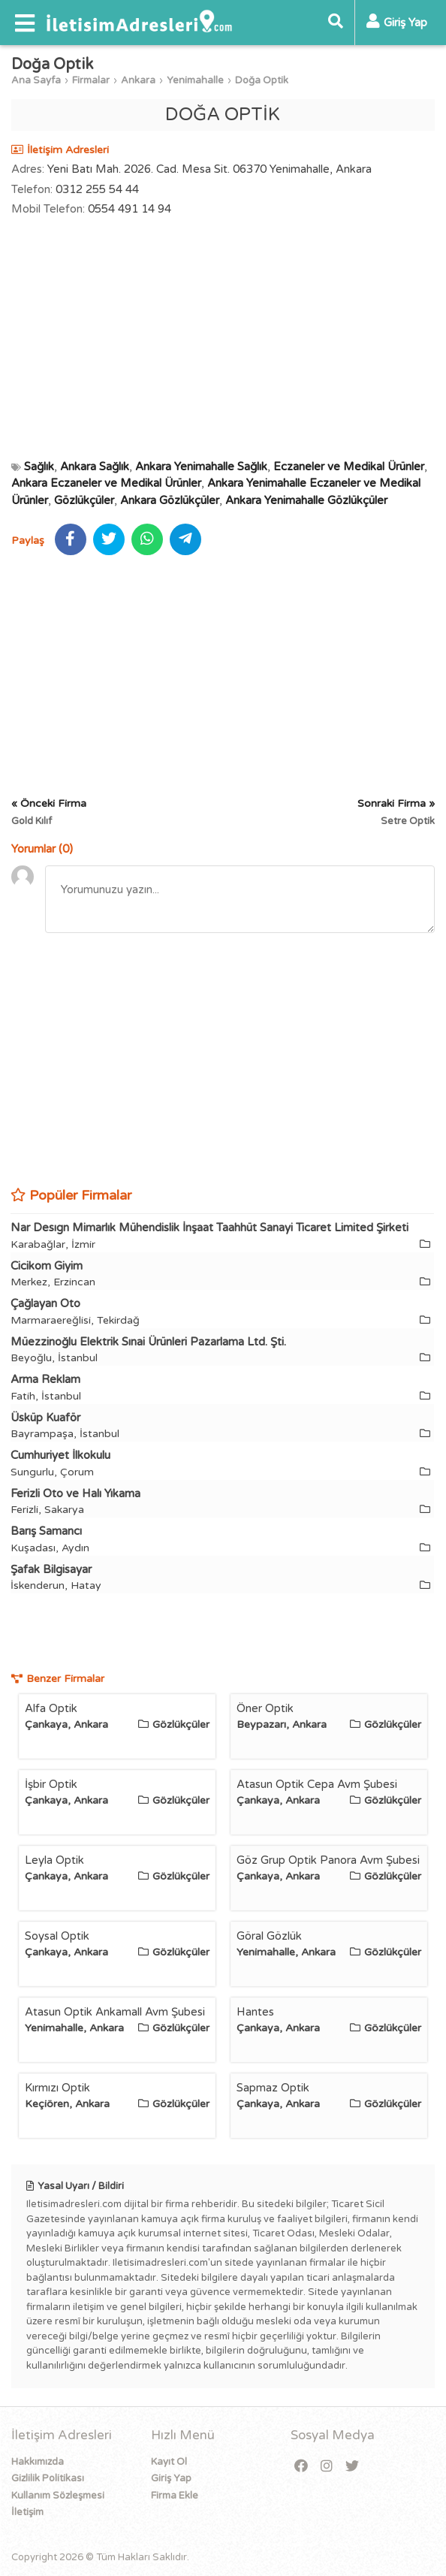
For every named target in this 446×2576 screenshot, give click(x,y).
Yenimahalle (195, 80)
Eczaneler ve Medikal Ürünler (348, 466)
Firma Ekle (174, 2496)
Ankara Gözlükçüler (169, 500)
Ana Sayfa (36, 80)
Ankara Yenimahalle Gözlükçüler (306, 500)
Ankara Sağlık (94, 466)
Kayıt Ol (169, 2462)
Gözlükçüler (84, 500)
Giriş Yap (171, 2478)
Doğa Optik (261, 80)
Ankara (138, 80)
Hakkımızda (37, 2462)
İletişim (27, 2512)
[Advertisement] (223, 338)
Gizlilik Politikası (47, 2478)
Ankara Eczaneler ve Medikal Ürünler (106, 483)
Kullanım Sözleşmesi (57, 2496)
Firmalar (91, 80)
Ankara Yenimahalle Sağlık (201, 466)
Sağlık (39, 466)
